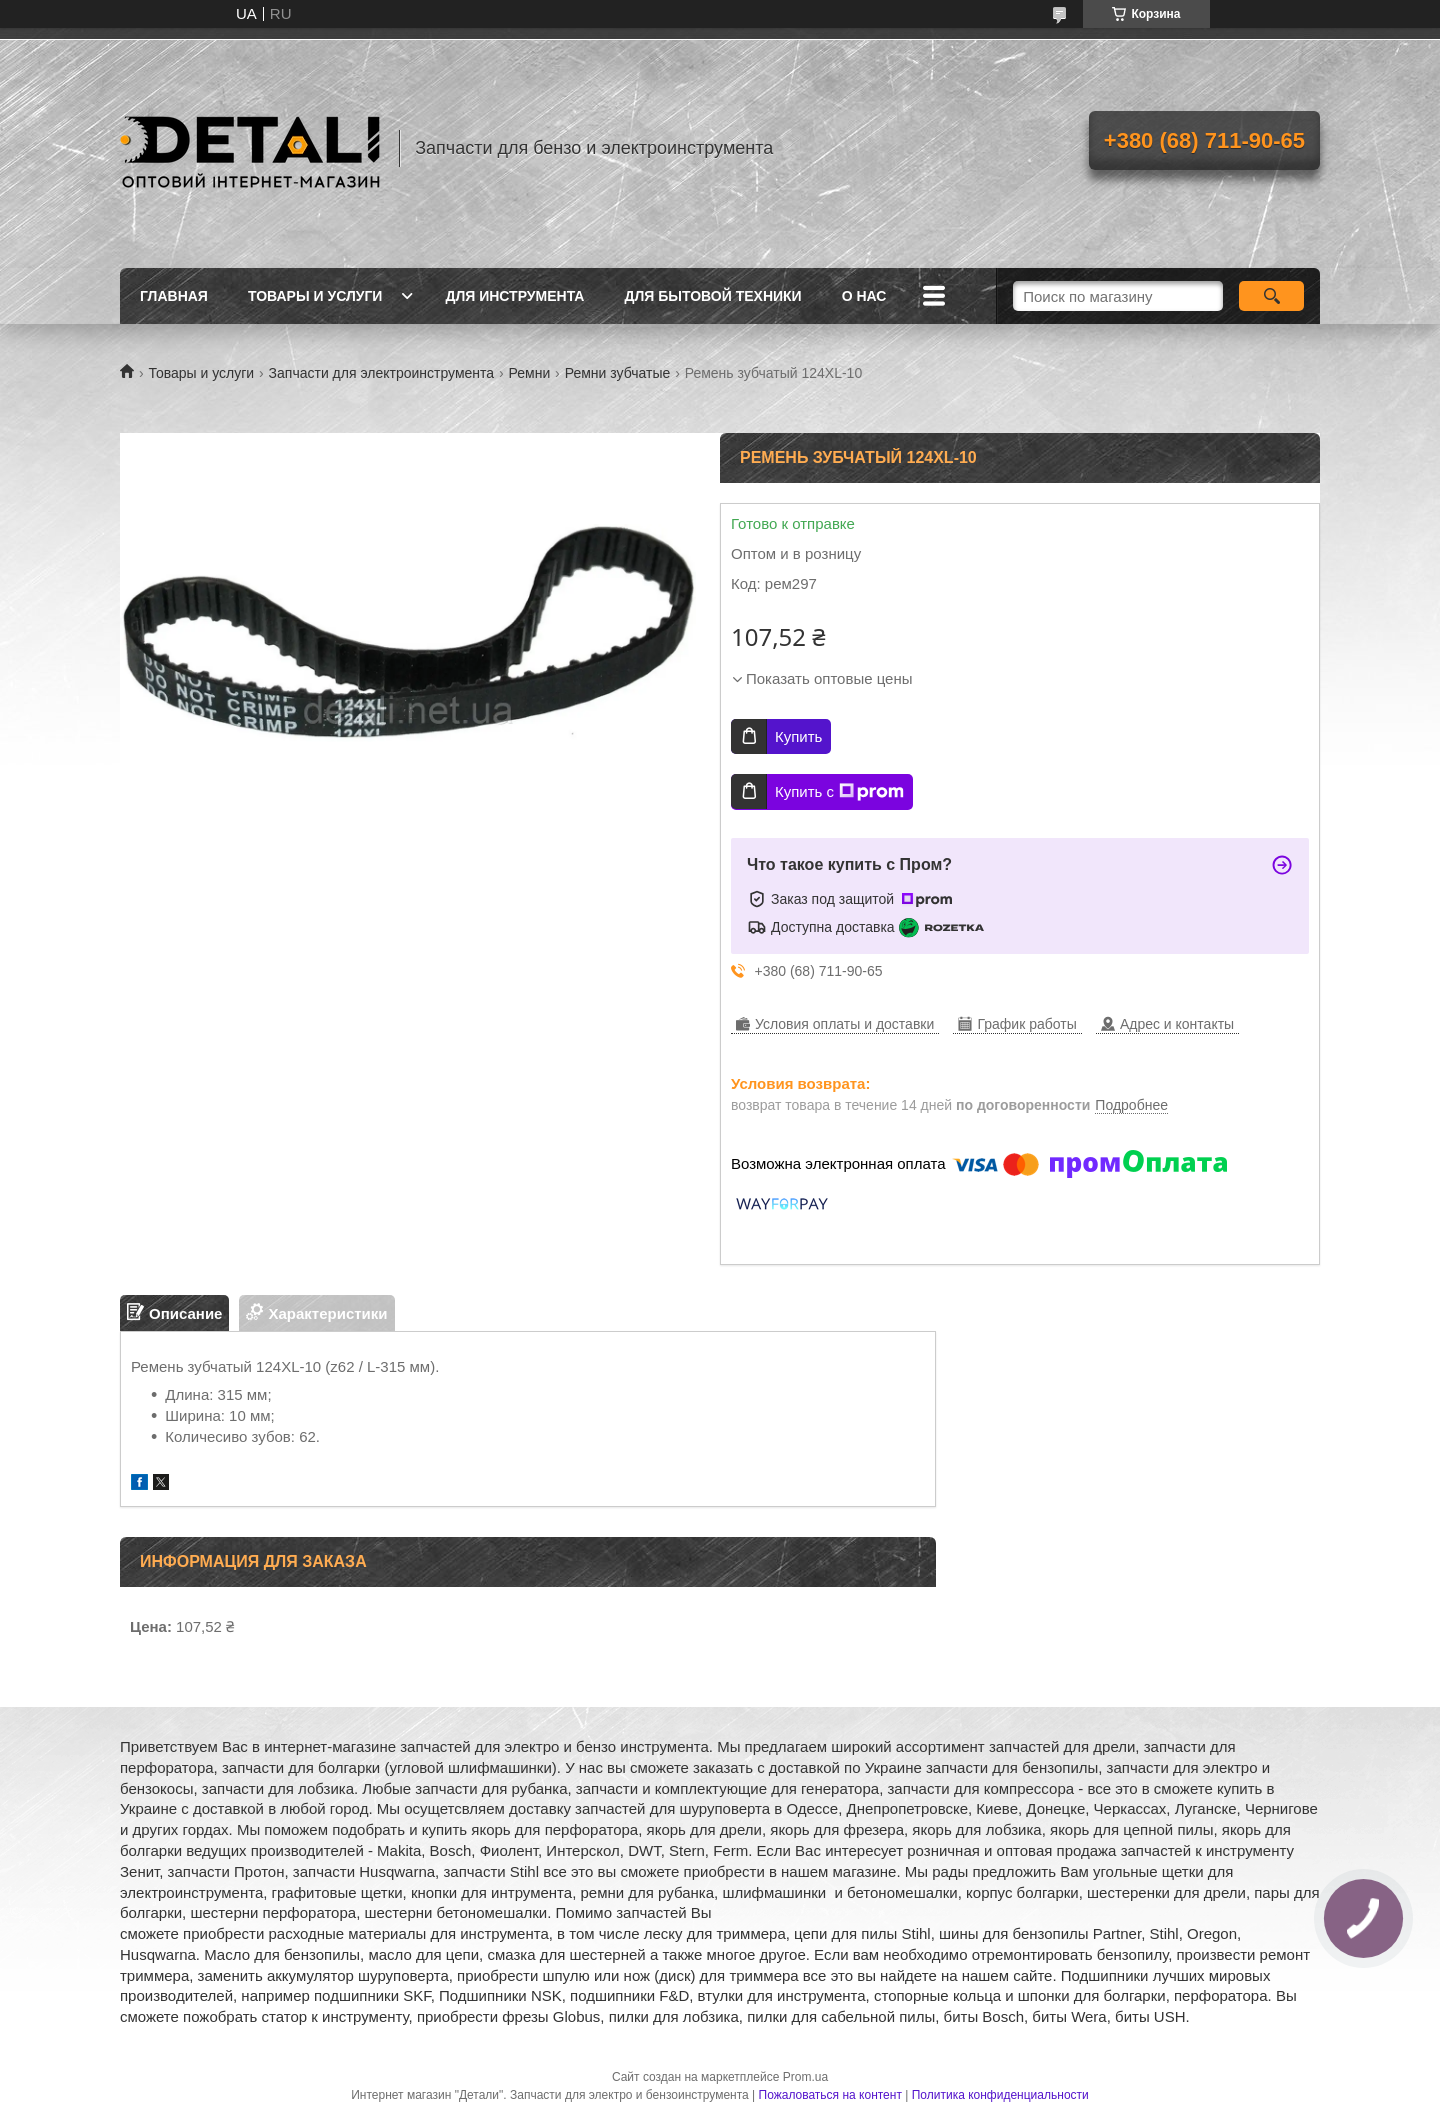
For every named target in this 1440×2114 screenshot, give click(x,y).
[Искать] (1271, 296)
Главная (174, 296)
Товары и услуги (315, 296)
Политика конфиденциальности (1000, 2095)
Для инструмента (514, 296)
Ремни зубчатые (618, 373)
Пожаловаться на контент (830, 2095)
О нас (864, 296)
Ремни (530, 373)
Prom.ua (805, 2077)
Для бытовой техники (712, 296)
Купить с (839, 792)
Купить (798, 736)
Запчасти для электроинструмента (382, 373)
